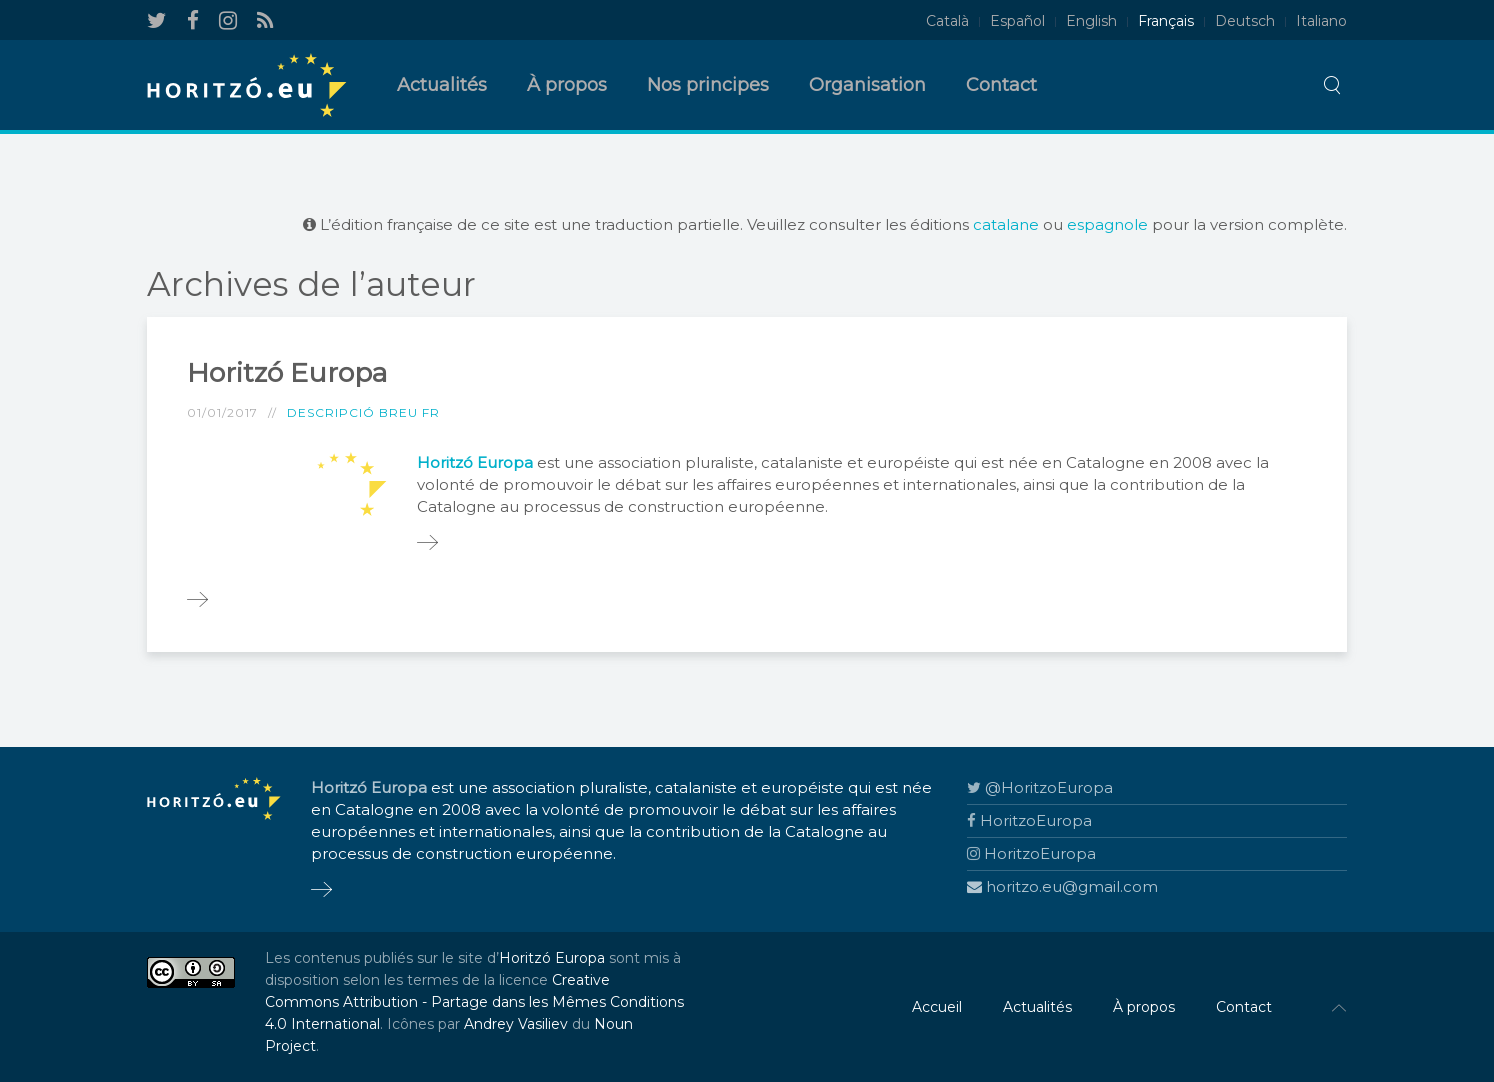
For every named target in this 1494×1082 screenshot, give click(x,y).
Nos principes (708, 85)
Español (1017, 21)
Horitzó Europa (287, 372)
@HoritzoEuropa (1040, 787)
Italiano (1321, 21)
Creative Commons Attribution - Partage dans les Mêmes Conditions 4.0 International (474, 1002)
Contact (1001, 85)
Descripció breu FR (363, 412)
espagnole (1107, 224)
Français (1166, 21)
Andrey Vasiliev (516, 1024)
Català (947, 21)
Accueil (937, 1007)
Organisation (867, 85)
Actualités (442, 85)
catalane (1006, 224)
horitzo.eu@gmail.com (1062, 886)
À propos (567, 85)
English (1091, 21)
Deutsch (1245, 21)
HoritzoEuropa (1029, 820)
